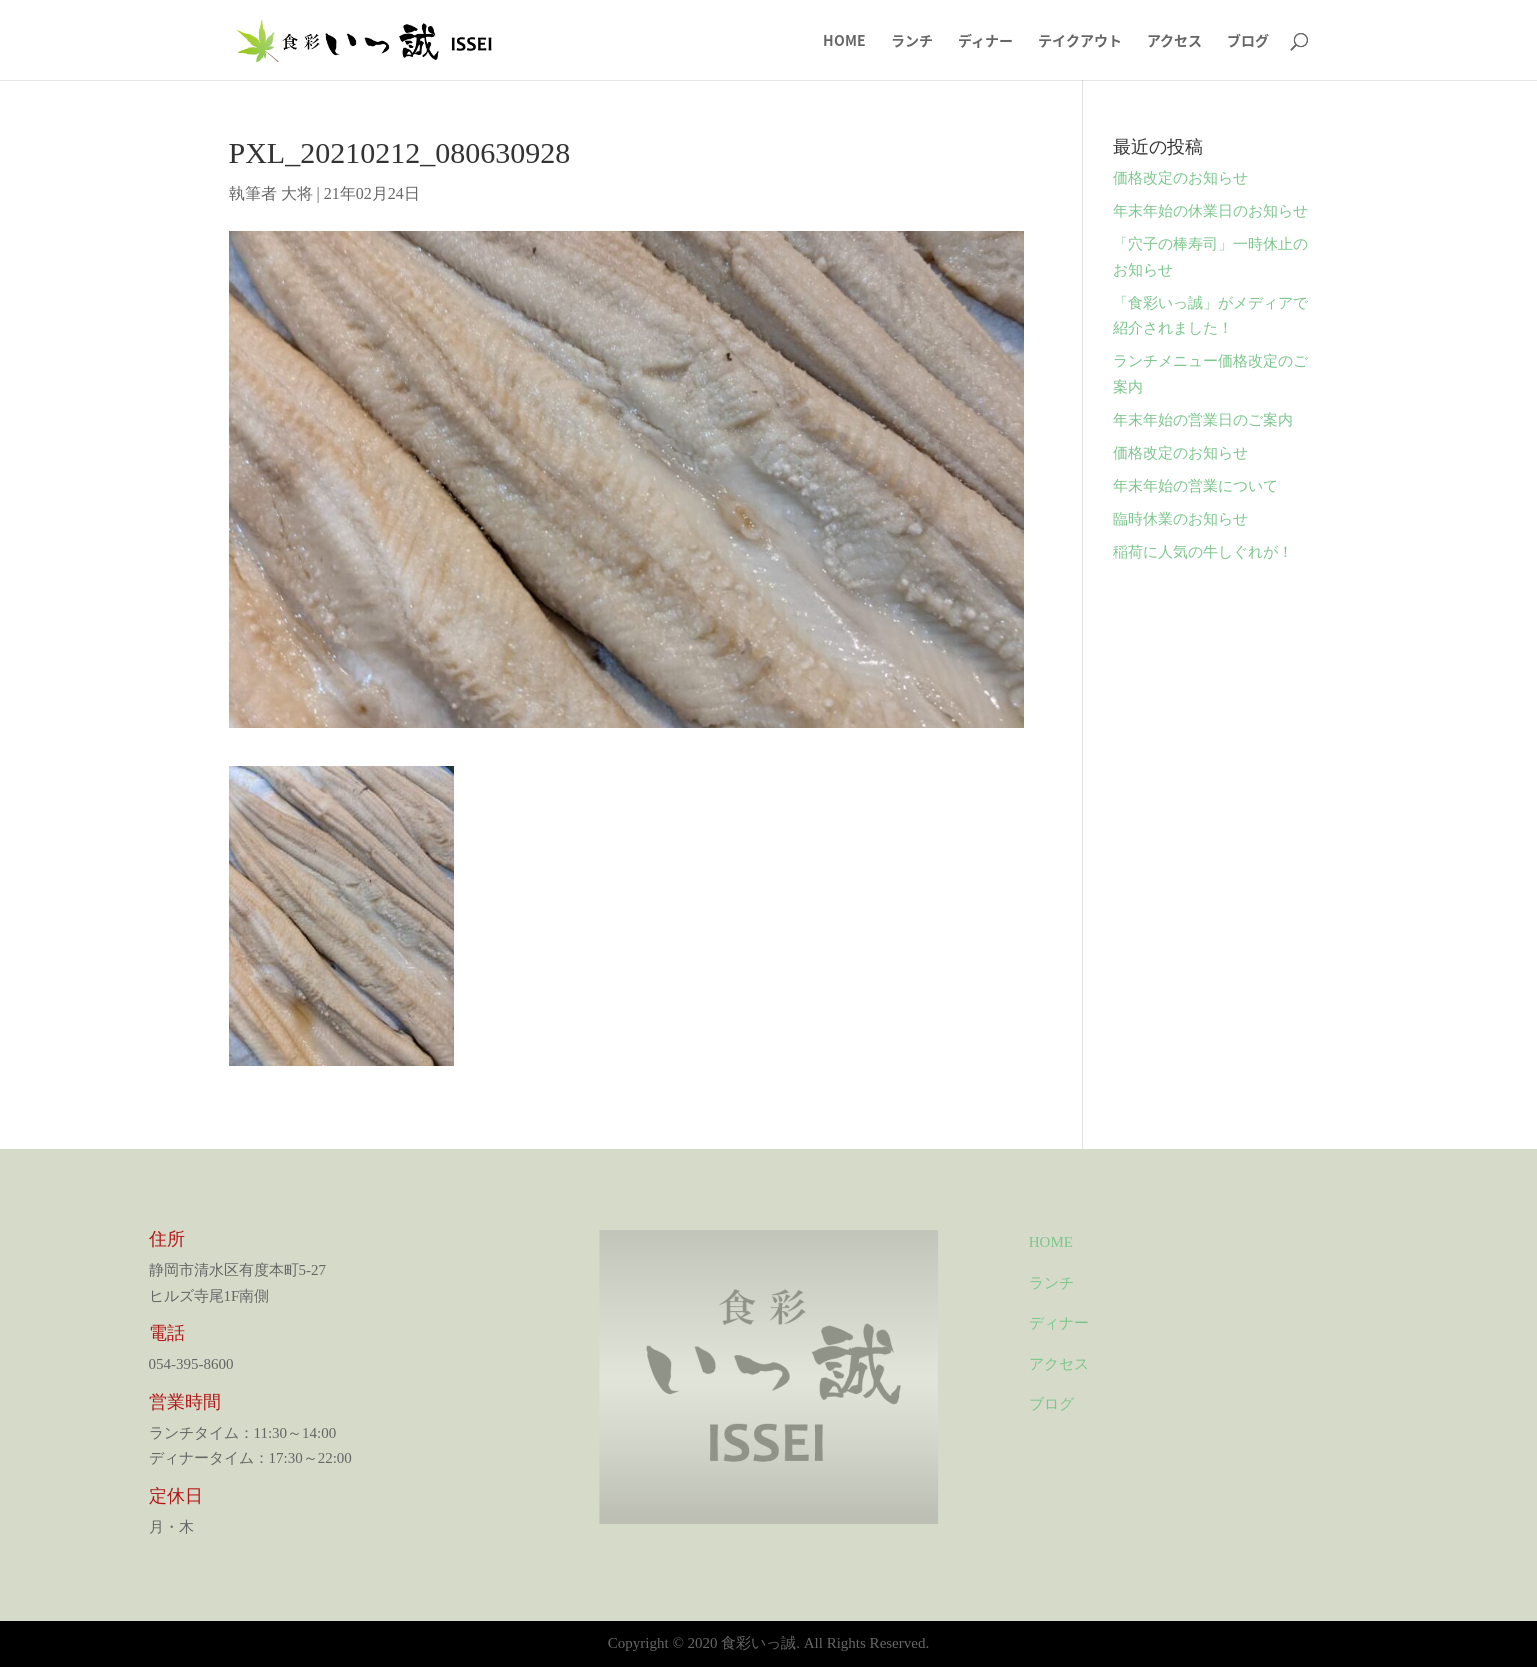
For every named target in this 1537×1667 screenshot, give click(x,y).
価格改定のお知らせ (1180, 178)
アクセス (1174, 41)
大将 (297, 193)
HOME (844, 41)
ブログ (1248, 41)
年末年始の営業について (1195, 486)
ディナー (985, 41)
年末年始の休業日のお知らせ (1210, 211)
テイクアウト (1080, 41)
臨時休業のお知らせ (1180, 519)
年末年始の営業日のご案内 (1203, 420)
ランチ (912, 41)
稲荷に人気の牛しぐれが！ (1203, 552)
